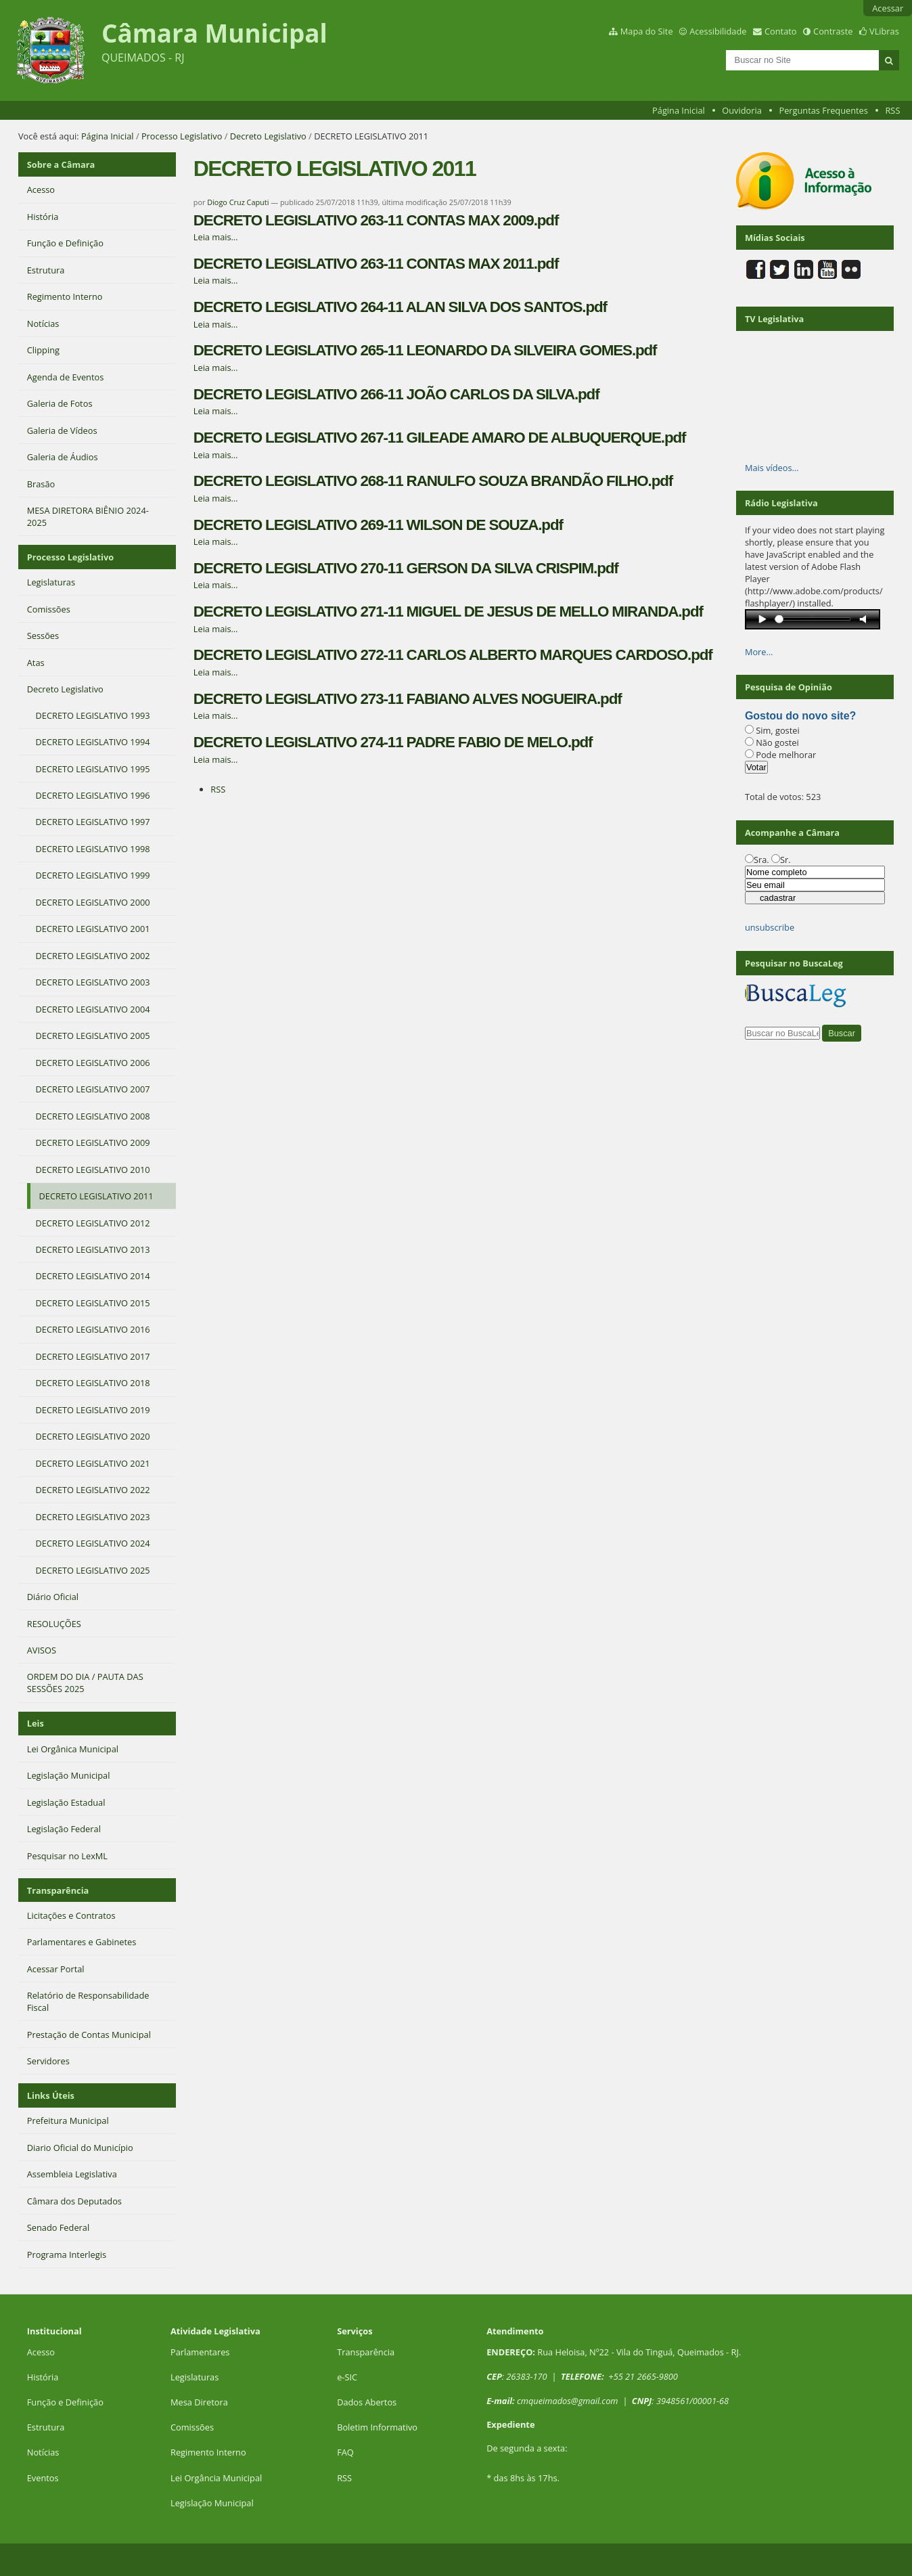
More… (759, 652)
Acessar (887, 8)
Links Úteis (50, 2095)
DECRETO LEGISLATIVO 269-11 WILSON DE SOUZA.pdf (378, 524)
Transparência (58, 1890)
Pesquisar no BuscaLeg (794, 963)
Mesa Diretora (199, 2402)
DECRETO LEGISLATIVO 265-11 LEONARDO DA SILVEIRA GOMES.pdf (425, 350)
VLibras (884, 31)
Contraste (832, 31)
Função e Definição (65, 2402)
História (43, 2377)
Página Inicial (678, 110)
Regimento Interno (208, 2452)
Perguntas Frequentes (823, 110)
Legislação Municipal (212, 2503)
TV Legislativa (774, 319)
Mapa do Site (646, 31)
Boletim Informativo (377, 2427)
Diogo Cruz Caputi (238, 202)
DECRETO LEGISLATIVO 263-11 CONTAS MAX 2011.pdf (375, 263)
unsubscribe (769, 927)
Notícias (43, 2452)
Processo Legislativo (182, 136)
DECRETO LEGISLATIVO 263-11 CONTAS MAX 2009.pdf (375, 220)
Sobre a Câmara (61, 164)
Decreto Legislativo (268, 136)
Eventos (43, 2478)
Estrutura (46, 2427)
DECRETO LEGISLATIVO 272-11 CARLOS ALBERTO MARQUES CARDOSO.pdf (452, 654)
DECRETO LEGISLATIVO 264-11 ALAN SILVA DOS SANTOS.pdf (400, 306)
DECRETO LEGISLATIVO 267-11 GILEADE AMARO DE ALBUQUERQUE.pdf (439, 437)
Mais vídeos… (772, 468)
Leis (35, 1723)
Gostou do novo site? (800, 715)
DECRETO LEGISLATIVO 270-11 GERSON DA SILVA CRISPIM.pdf (405, 568)
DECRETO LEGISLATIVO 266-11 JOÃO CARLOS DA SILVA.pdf (396, 394)
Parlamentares (199, 2352)
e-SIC (347, 2377)
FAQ (345, 2452)
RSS (892, 110)
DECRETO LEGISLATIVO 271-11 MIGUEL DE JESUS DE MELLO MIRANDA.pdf (448, 611)
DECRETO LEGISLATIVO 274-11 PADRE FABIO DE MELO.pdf (393, 742)
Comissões (192, 2427)
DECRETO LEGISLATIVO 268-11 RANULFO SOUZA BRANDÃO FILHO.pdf (432, 480)
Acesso (41, 2352)
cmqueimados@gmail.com (567, 2401)
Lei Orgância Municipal (216, 2478)
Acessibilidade (717, 31)
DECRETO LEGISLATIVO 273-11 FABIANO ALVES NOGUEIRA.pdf (407, 698)
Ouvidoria (742, 110)
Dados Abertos (366, 2402)
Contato (781, 31)
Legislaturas (194, 2377)
